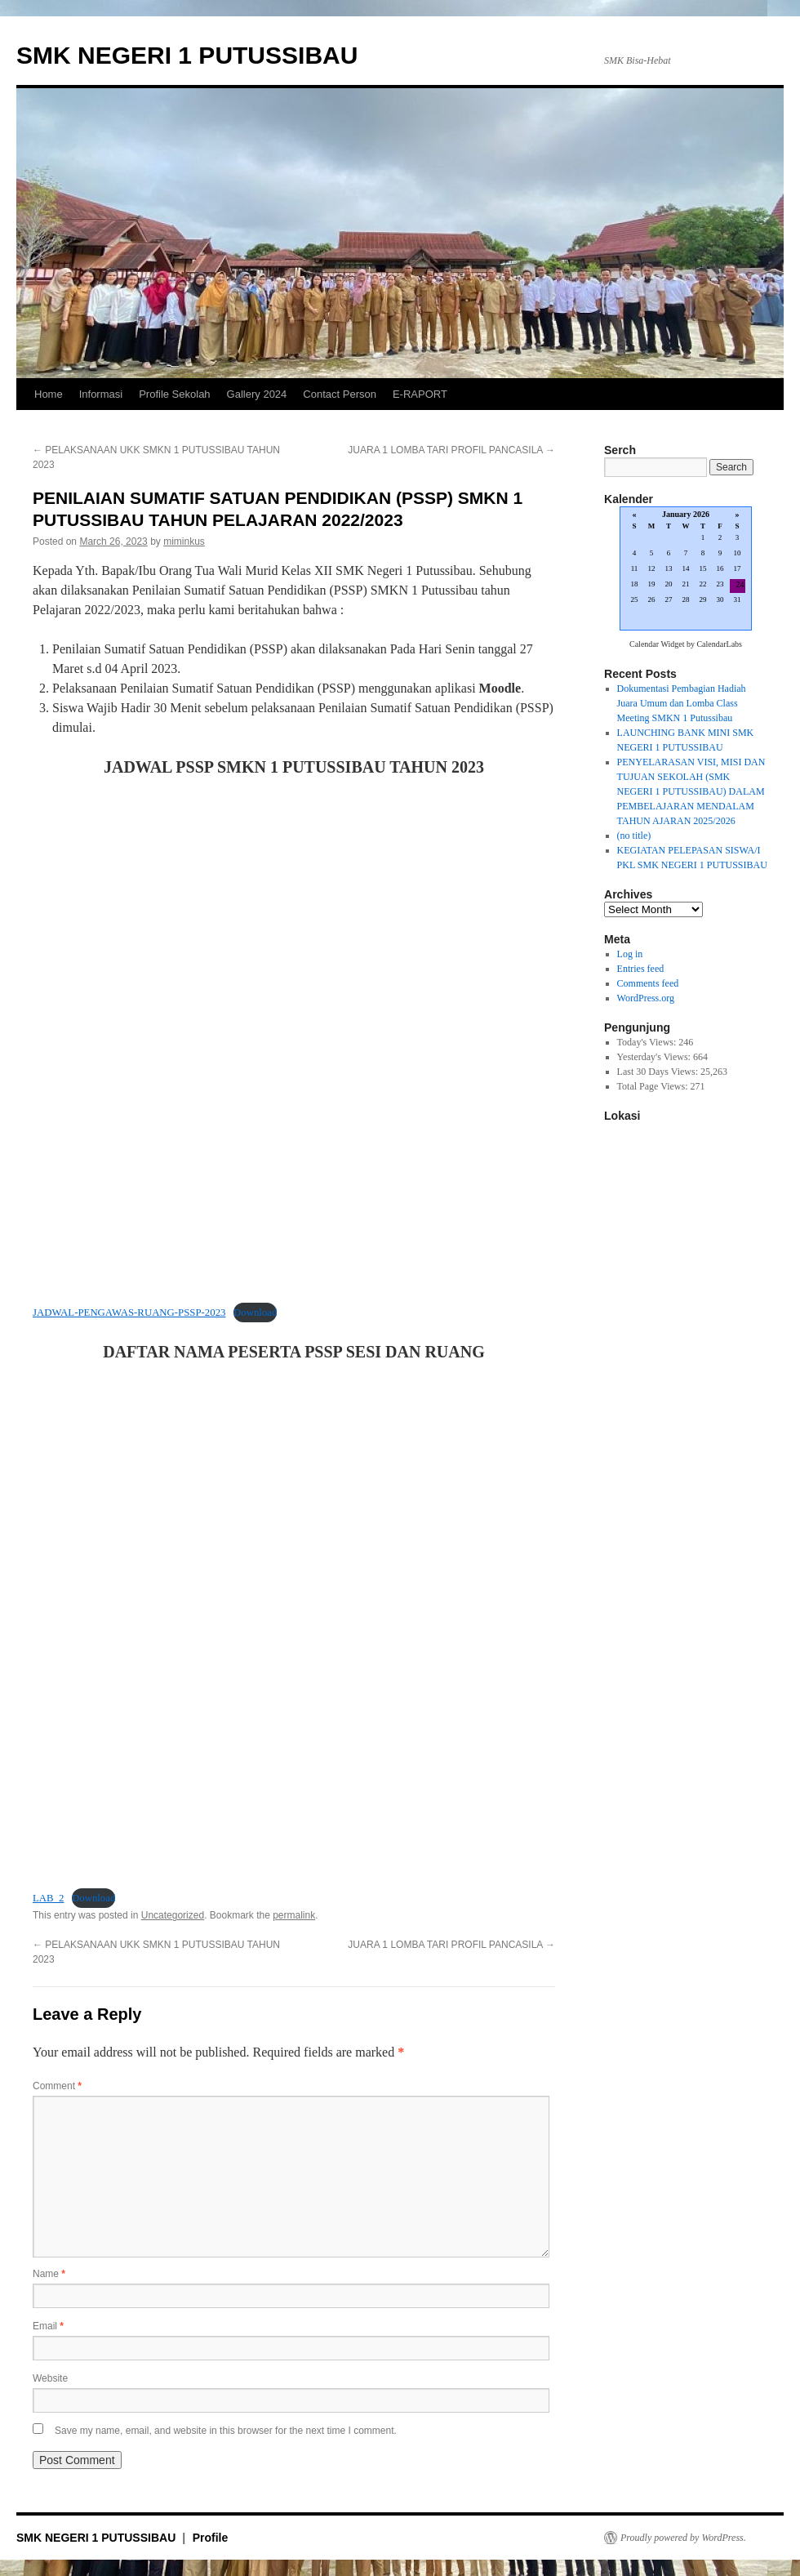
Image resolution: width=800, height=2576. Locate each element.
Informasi (100, 394)
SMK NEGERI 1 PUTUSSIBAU (187, 55)
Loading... (685, 569)
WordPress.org (645, 998)
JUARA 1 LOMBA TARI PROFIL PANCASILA (451, 450)
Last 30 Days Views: (658, 1071)
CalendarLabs (719, 644)
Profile (211, 2537)
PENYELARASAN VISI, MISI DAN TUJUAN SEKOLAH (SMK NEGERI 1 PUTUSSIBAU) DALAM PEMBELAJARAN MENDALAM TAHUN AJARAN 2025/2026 (691, 791)
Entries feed (640, 968)
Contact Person (339, 394)
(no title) (634, 835)
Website (50, 2378)
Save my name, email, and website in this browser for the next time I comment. (226, 2430)
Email (48, 2326)
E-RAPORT (420, 394)
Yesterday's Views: (655, 1057)
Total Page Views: (654, 1086)
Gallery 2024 (257, 394)
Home (48, 394)
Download (255, 1312)
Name (49, 2274)
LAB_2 (48, 1898)
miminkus (184, 541)
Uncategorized (172, 1915)
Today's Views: (648, 1042)
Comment (57, 2086)
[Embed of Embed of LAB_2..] (294, 1626)
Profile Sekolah (174, 394)
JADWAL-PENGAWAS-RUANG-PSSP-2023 (129, 1312)
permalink (294, 1915)
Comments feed (648, 983)
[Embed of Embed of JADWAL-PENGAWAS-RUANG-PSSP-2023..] (294, 1041)
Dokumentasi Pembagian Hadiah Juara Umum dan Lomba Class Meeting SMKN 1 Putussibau (681, 703)
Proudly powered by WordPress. (683, 2537)
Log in (630, 954)
